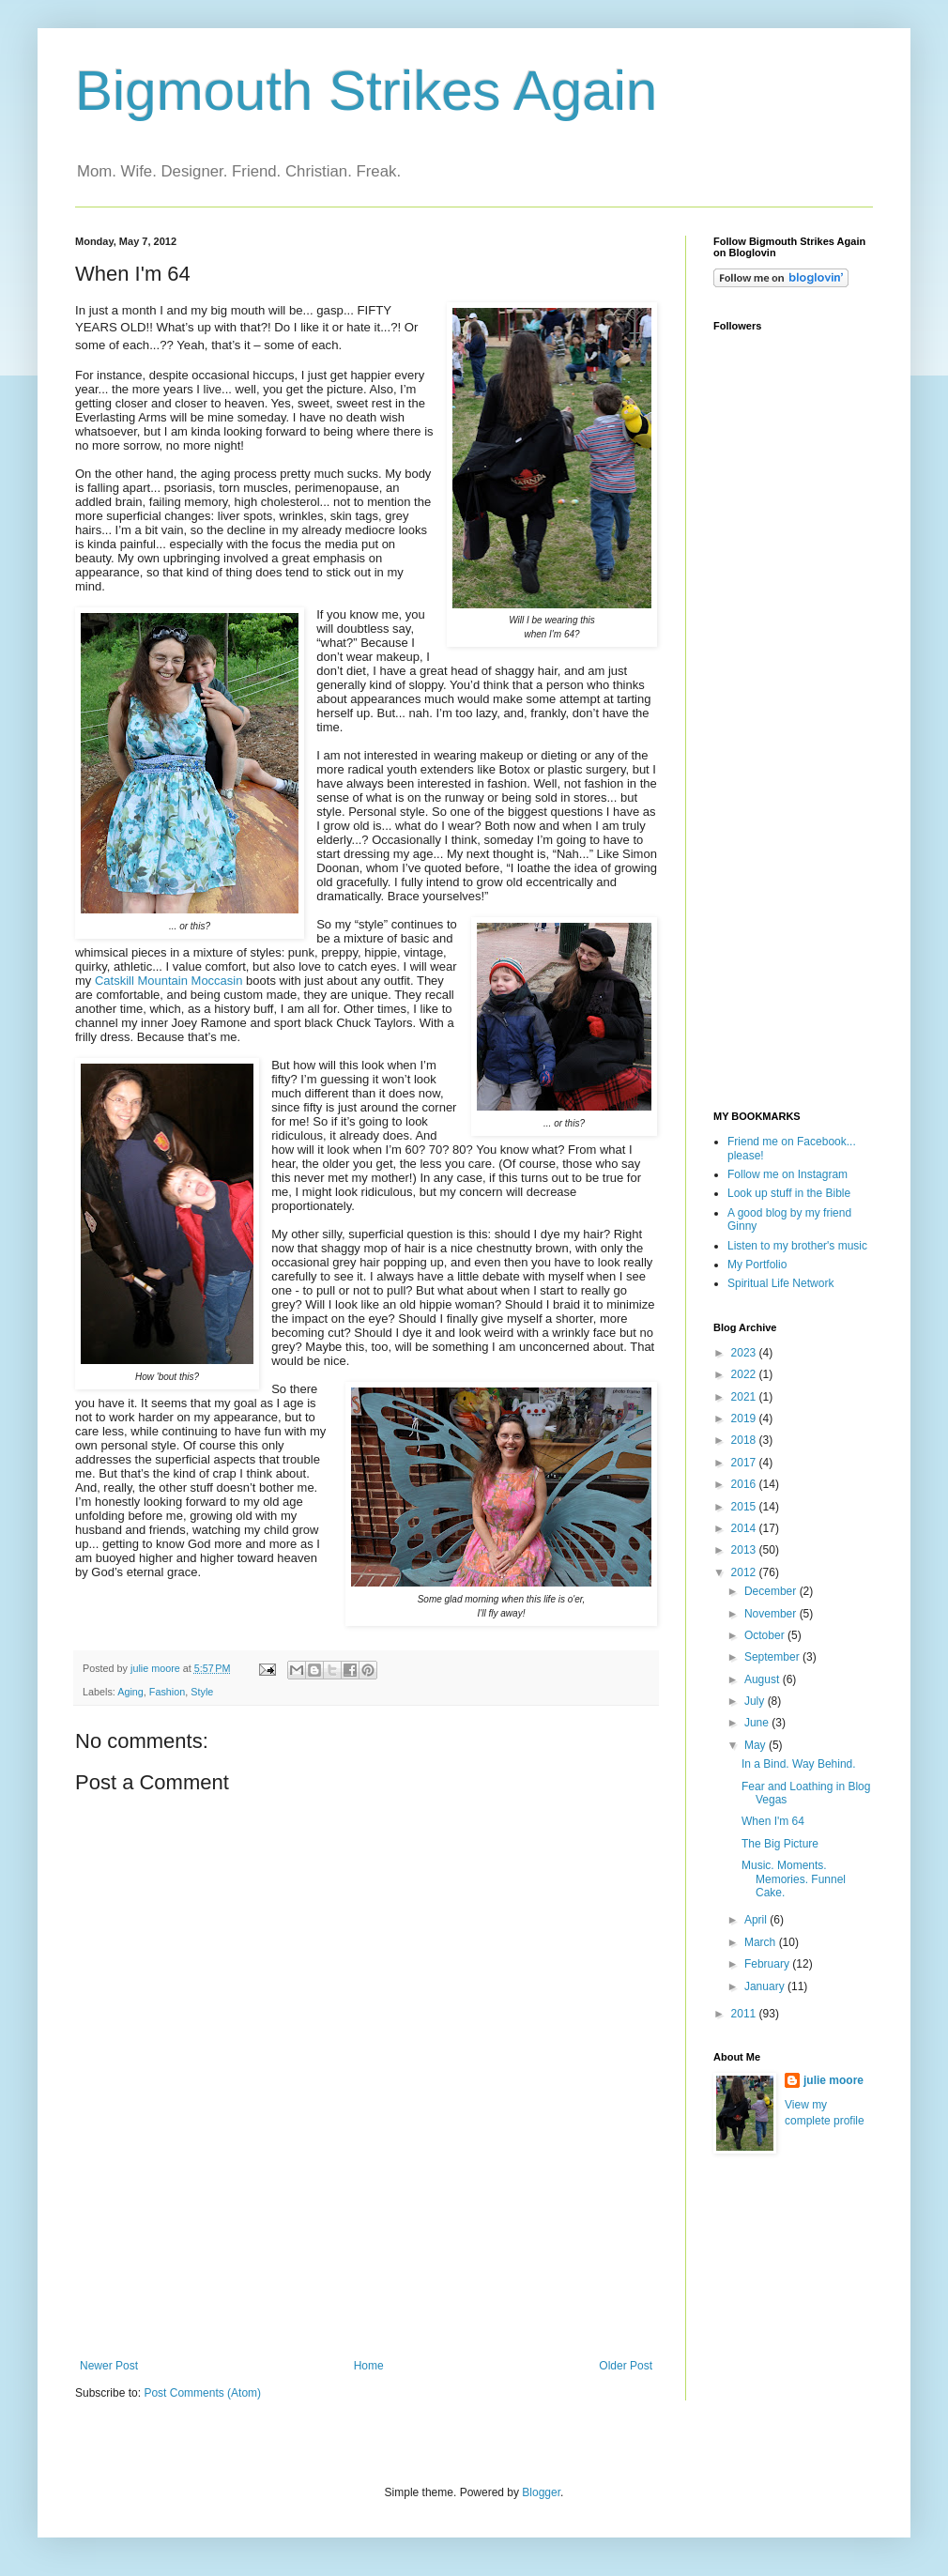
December (772, 1591)
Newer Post (109, 2365)
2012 (745, 1572)
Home (369, 2365)
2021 (745, 1396)
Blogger (541, 2492)
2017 (745, 1462)
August (763, 1679)
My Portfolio (757, 1264)
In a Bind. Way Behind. (799, 1764)
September (773, 1657)
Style (202, 1691)
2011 (745, 2013)
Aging (130, 1691)
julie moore (833, 2080)
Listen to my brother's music (797, 1245)
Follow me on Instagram (787, 1174)
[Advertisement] (366, 2277)
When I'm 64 (773, 1821)
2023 (745, 1352)
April (757, 1919)
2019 (745, 1418)
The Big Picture (780, 1843)
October (765, 1635)
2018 (745, 1440)
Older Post (625, 2365)
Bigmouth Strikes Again (366, 90)
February (768, 1963)
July (756, 1701)
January (765, 1986)
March (761, 1942)
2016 (745, 1484)
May (756, 1745)
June (758, 1722)
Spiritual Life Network (780, 1283)
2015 (745, 1506)
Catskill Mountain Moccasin (169, 981)
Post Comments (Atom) (202, 2393)
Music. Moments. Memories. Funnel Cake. (794, 1879)
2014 (745, 1528)
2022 (745, 1374)
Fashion (167, 1691)
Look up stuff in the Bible (788, 1193)
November (772, 1613)
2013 (745, 1549)
